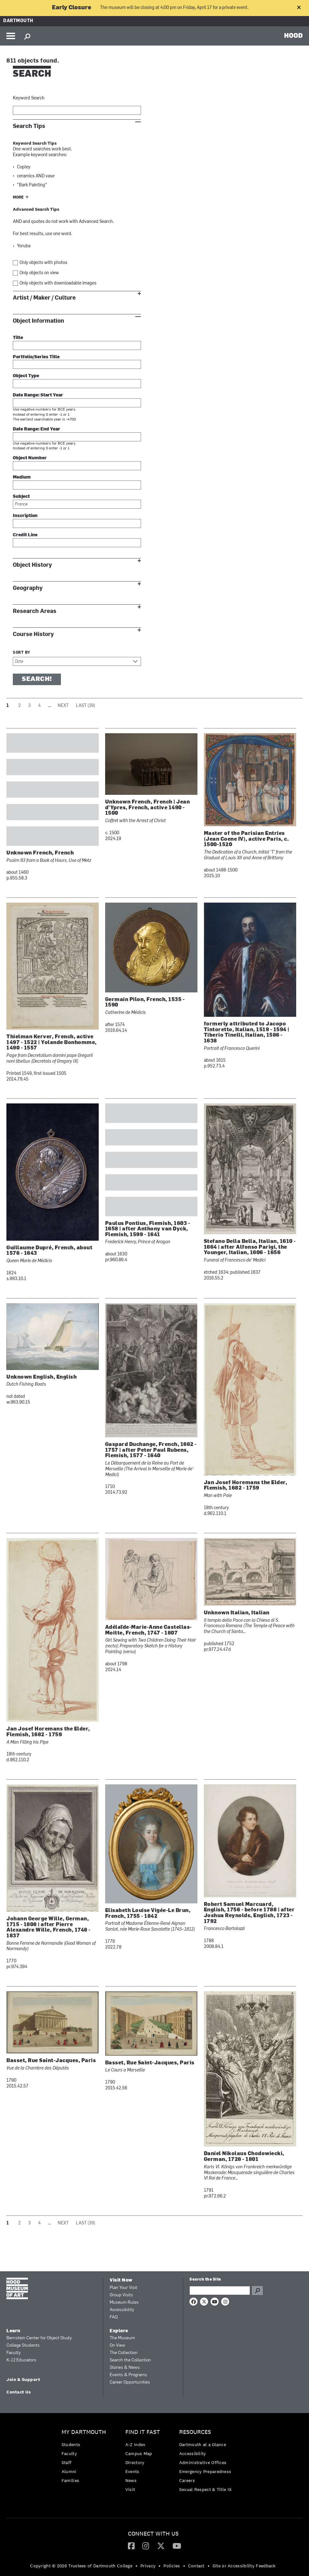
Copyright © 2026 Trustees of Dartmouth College (81, 2566)
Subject (21, 496)
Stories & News (125, 2367)
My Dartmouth (84, 2432)
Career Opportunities (130, 2382)
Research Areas (34, 611)
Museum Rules (124, 2302)
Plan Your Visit (123, 2287)
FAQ (114, 2317)
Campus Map (138, 2453)
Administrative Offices (203, 2462)
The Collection (124, 2353)
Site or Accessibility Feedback (244, 2566)
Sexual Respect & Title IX (205, 2489)
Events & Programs (128, 2375)
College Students (23, 2345)
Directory (135, 2462)
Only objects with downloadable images (58, 283)
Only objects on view (39, 273)
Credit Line (25, 535)
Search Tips (29, 126)
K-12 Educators (21, 2360)
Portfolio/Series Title (36, 357)
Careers (187, 2480)
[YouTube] (176, 2545)
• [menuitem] (136, 2566)
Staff (67, 2462)
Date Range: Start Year (38, 395)
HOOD (293, 35)
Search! (37, 679)
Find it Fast (142, 2432)
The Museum (122, 2338)
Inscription (25, 516)
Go (257, 2290)
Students (71, 2444)
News (131, 2480)
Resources (195, 2432)
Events (132, 2471)
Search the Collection (130, 2360)
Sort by (21, 653)
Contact (196, 2566)
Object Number (30, 458)
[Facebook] (131, 2545)
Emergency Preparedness (205, 2471)
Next (63, 705)
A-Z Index (135, 2444)
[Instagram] (145, 2545)
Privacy (147, 2566)
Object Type (26, 376)
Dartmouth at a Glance (202, 2444)
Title (18, 338)
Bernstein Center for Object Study (39, 2338)
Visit (130, 2489)
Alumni (69, 2471)
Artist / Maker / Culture (44, 297)
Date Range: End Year (36, 429)
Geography (28, 588)
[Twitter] (161, 2545)
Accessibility (122, 2310)
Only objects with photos (43, 262)
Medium (22, 477)
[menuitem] (85, 2458)
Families (70, 2480)
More (18, 198)
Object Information (38, 321)
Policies (171, 2566)
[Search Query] (219, 2290)
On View (117, 2345)
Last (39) (85, 705)
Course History (33, 634)
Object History (32, 565)
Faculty (13, 2353)
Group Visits (121, 2295)
